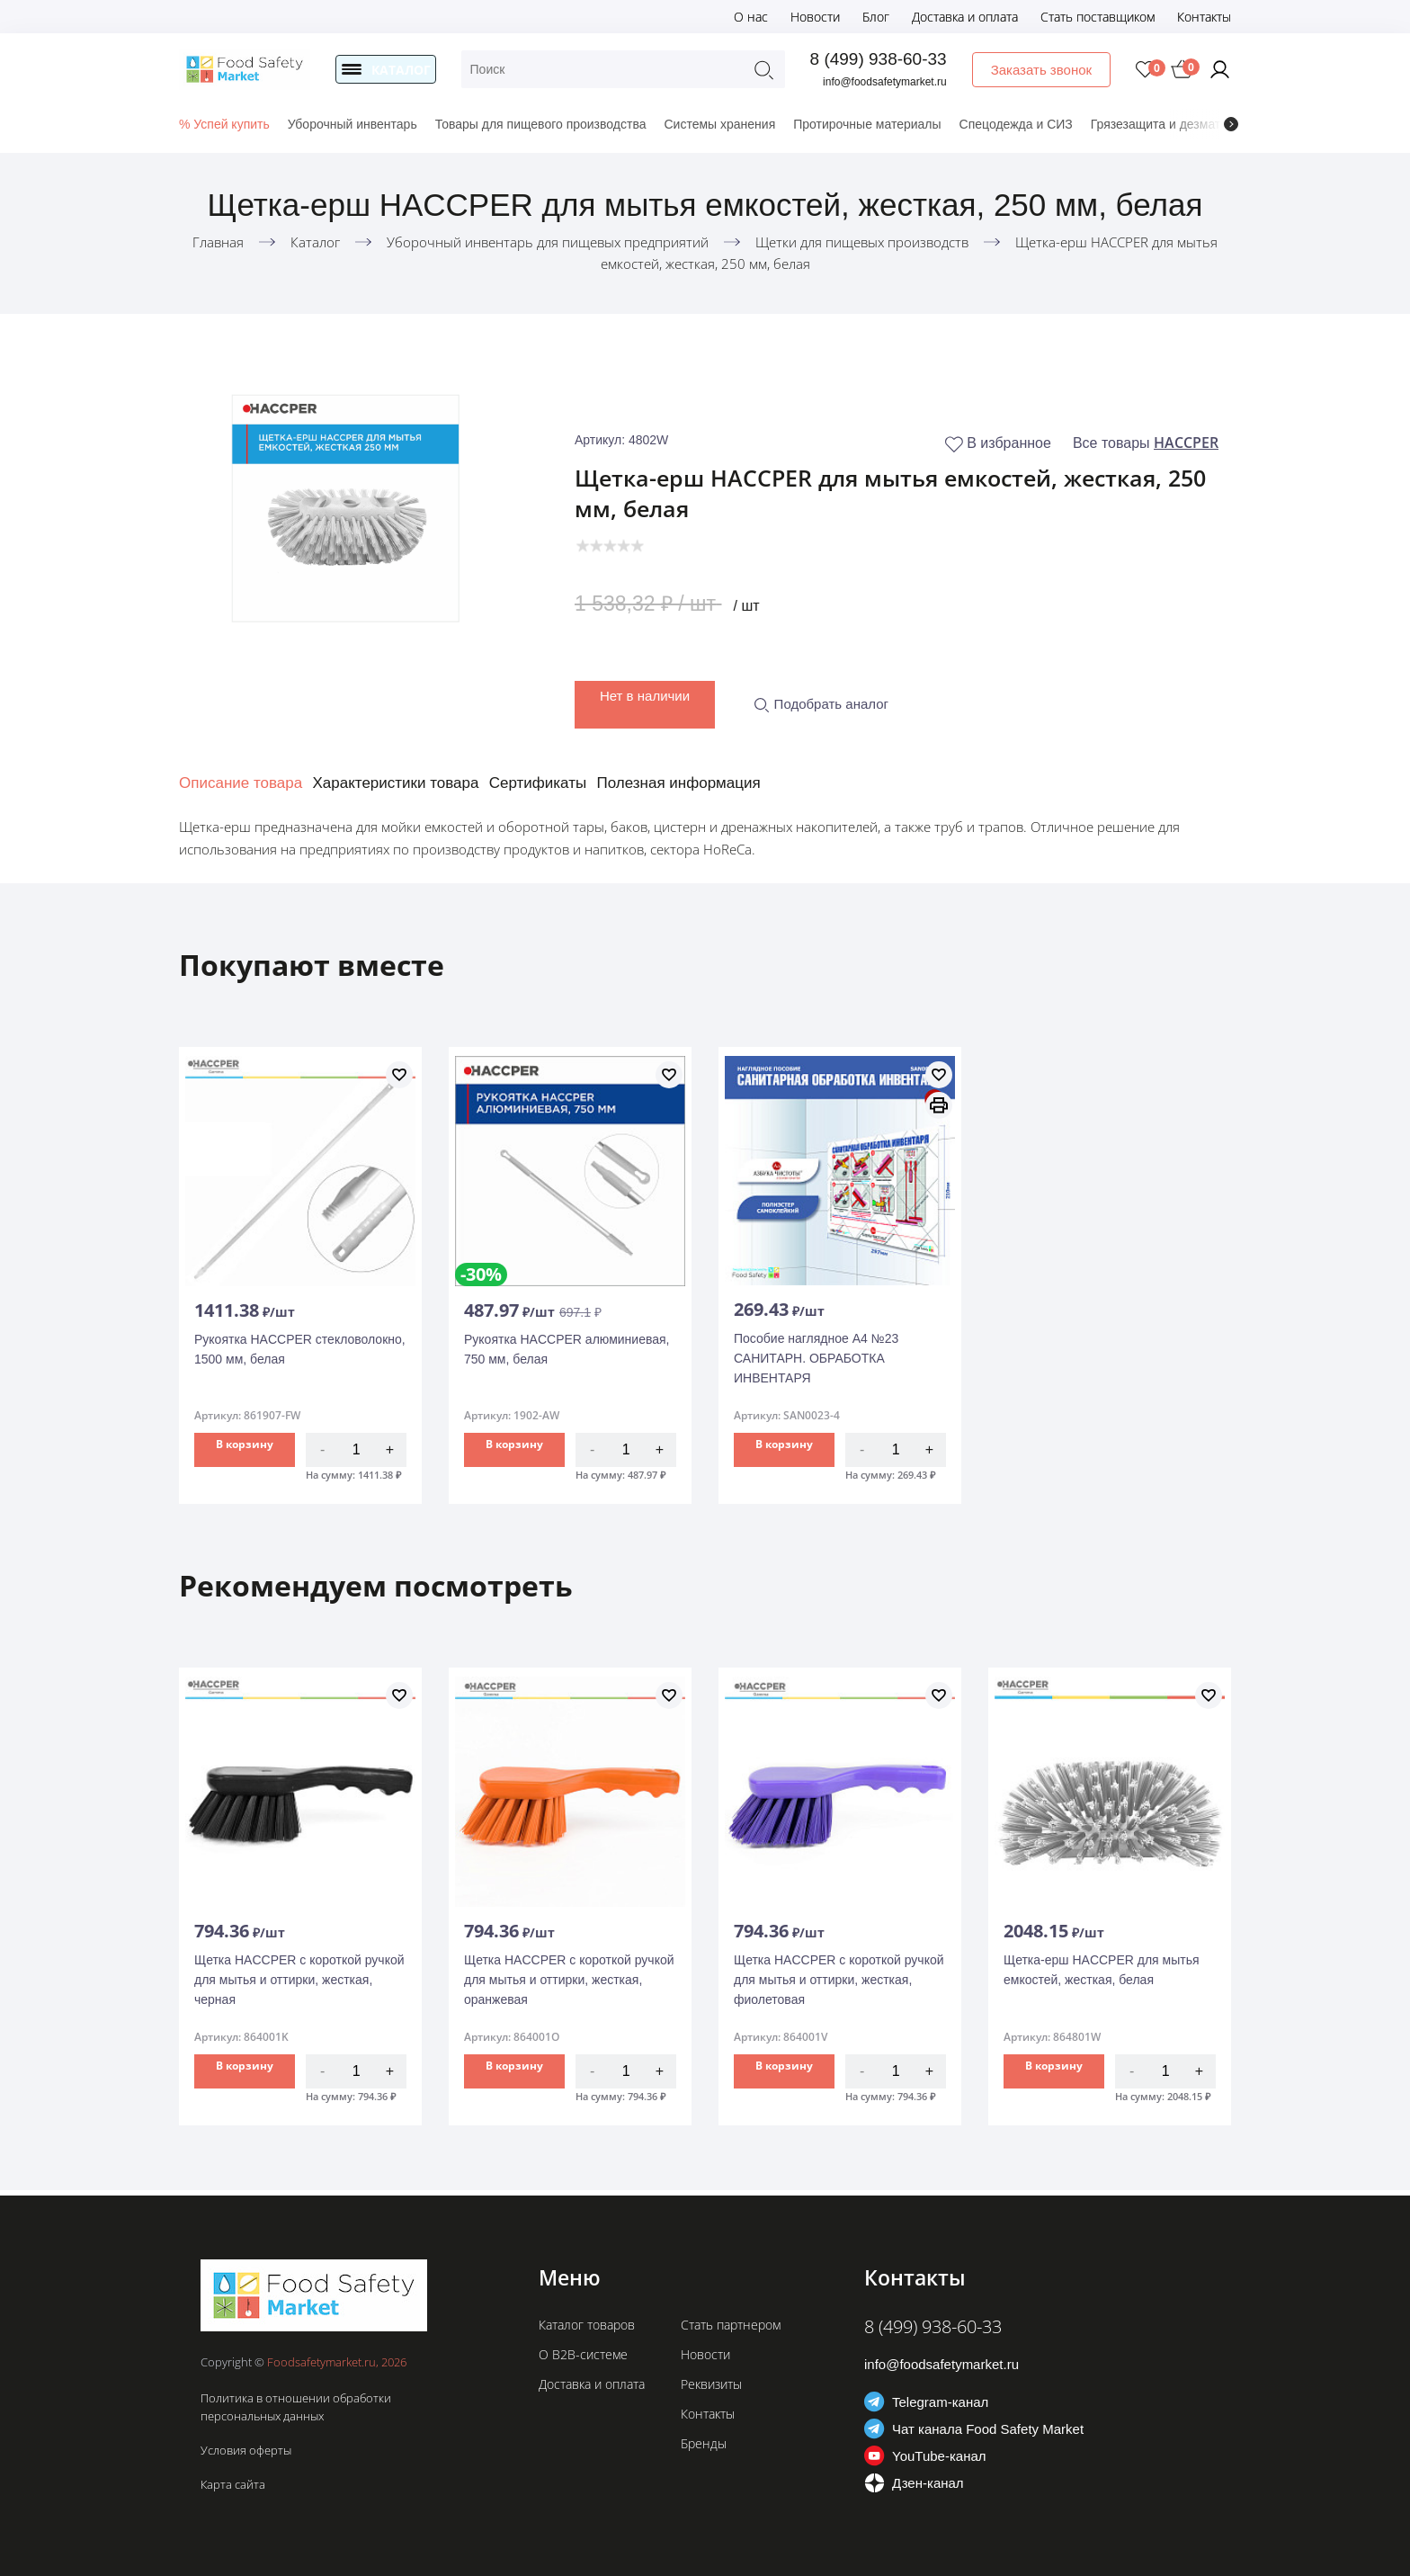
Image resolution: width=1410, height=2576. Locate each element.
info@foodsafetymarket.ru (887, 82)
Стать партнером (731, 2324)
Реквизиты (711, 2384)
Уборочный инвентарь (352, 124)
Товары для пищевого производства (541, 124)
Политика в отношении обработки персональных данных (296, 2407)
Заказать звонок (1042, 69)
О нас (751, 16)
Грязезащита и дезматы (1160, 124)
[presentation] (1231, 124)
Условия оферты (246, 2450)
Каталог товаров (587, 2324)
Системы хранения (719, 124)
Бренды (704, 2443)
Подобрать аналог (821, 698)
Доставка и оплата (965, 16)
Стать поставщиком (1097, 16)
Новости (815, 16)
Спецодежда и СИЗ (1016, 124)
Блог (875, 16)
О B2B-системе (583, 2354)
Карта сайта (233, 2484)
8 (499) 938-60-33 (879, 58)
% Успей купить (224, 124)
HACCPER (1186, 442)
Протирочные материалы (867, 124)
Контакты (1204, 16)
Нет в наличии (645, 690)
